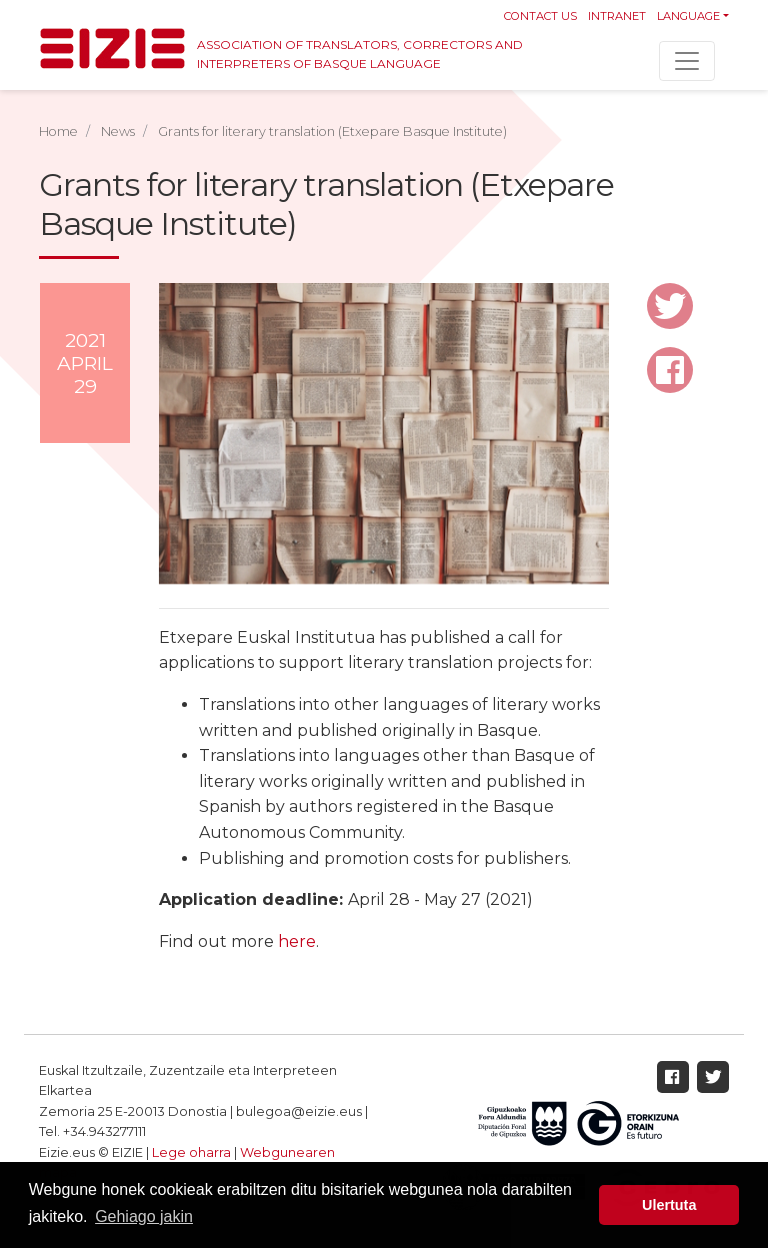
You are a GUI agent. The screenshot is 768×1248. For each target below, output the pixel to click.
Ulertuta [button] (669, 1205)
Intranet (617, 16)
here (297, 941)
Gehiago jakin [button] (144, 1216)
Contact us (540, 16)
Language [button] (688, 16)
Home (58, 131)
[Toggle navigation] (687, 61)
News (118, 131)
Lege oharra (191, 1152)
